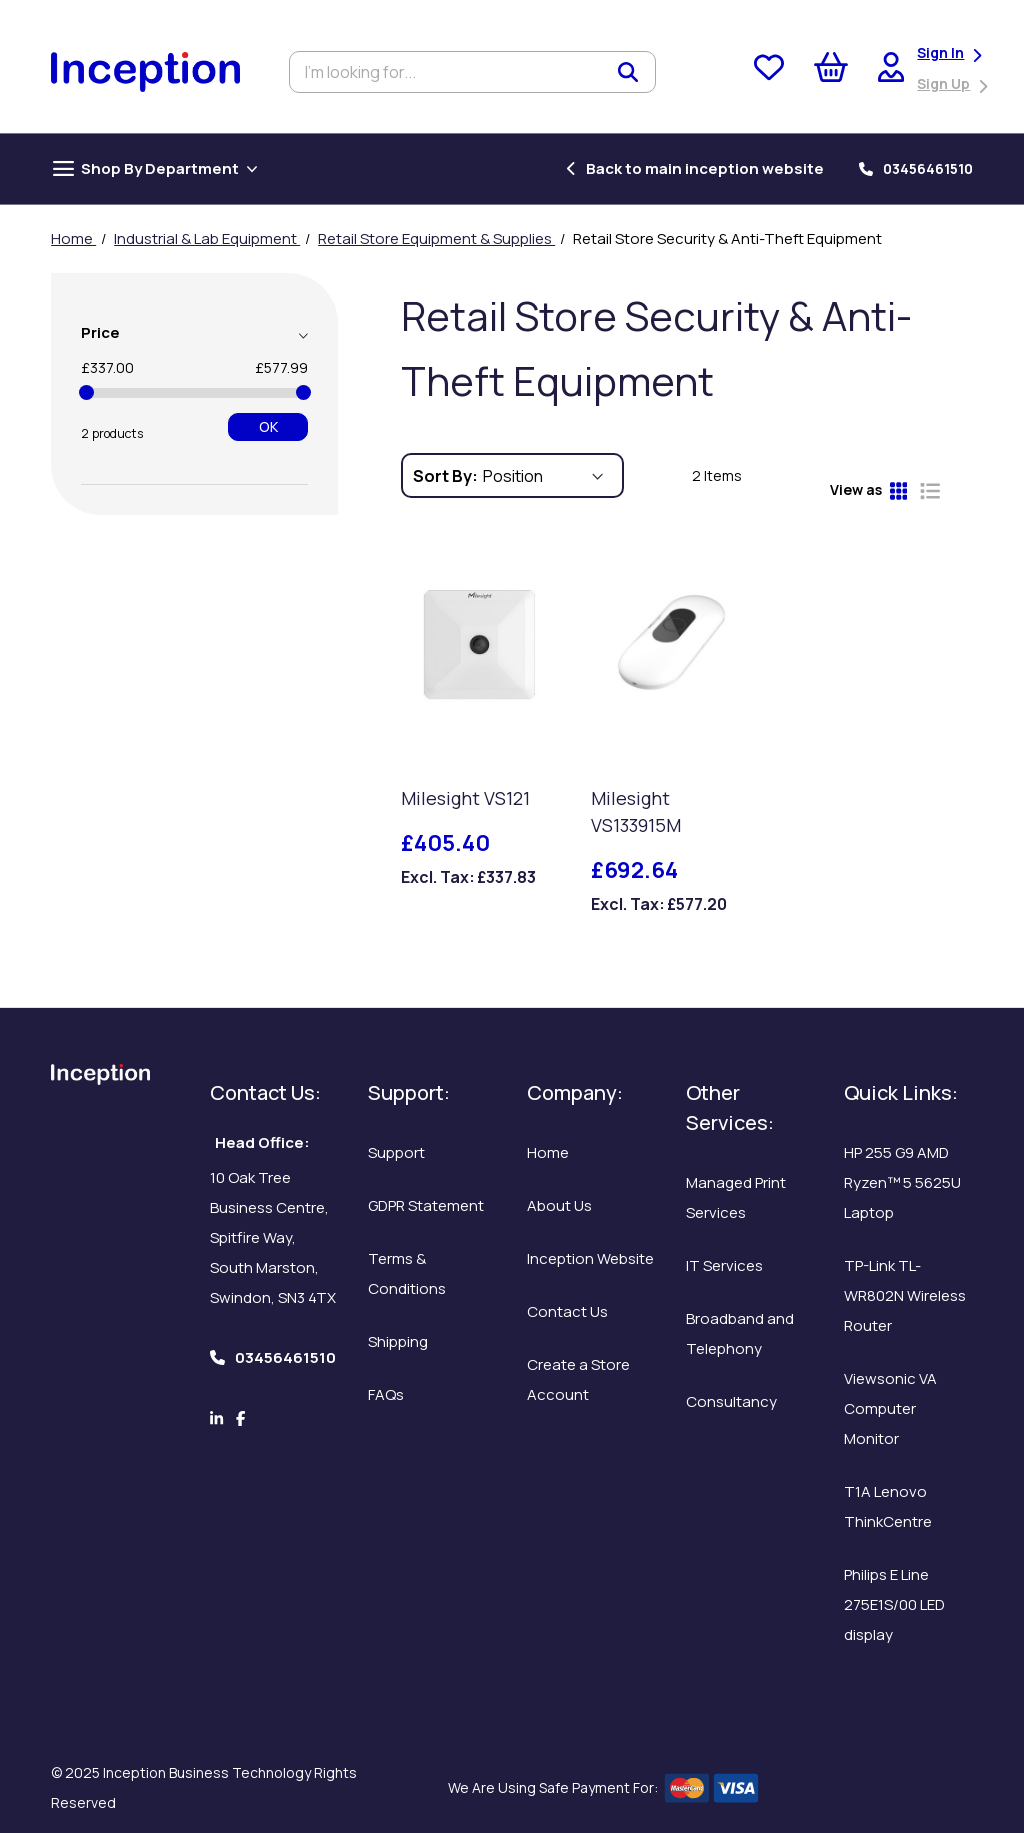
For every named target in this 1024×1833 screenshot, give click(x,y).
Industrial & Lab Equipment (207, 238)
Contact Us (567, 1311)
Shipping (398, 1341)
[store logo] (145, 72)
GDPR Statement (426, 1205)
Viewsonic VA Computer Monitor (890, 1408)
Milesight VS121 (465, 798)
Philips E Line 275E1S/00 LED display (894, 1604)
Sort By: (445, 476)
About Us (559, 1205)
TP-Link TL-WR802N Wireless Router (905, 1295)
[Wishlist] (769, 72)
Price (100, 332)
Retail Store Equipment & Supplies (436, 238)
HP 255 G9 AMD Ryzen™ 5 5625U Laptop (902, 1182)
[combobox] (472, 72)
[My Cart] (831, 72)
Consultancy (731, 1401)
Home (73, 238)
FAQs (386, 1394)
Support (396, 1152)
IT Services (724, 1265)
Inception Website (590, 1258)
